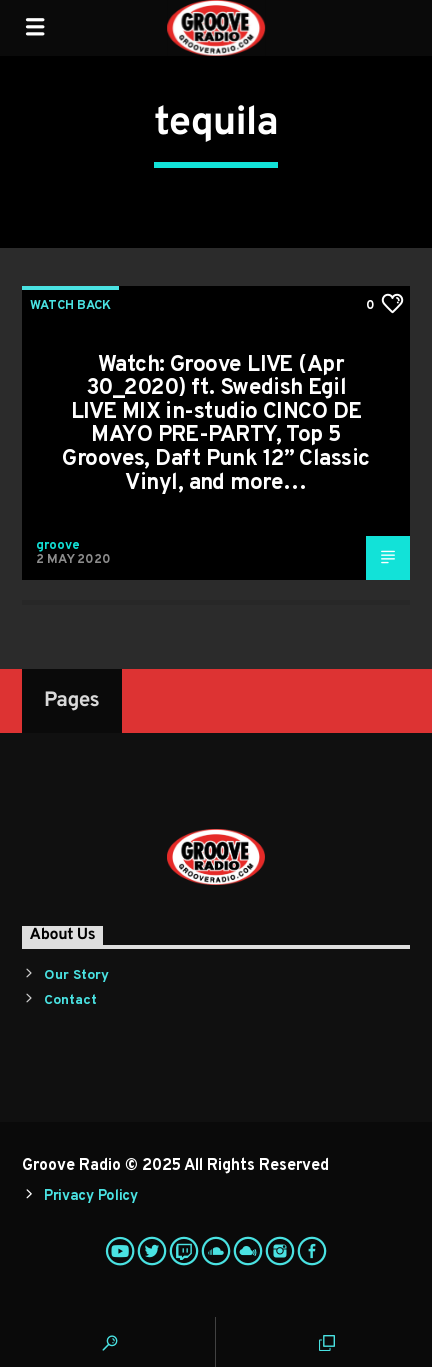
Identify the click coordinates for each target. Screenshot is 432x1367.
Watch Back (70, 306)
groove (58, 546)
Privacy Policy (91, 1196)
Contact (70, 1000)
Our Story (76, 975)
